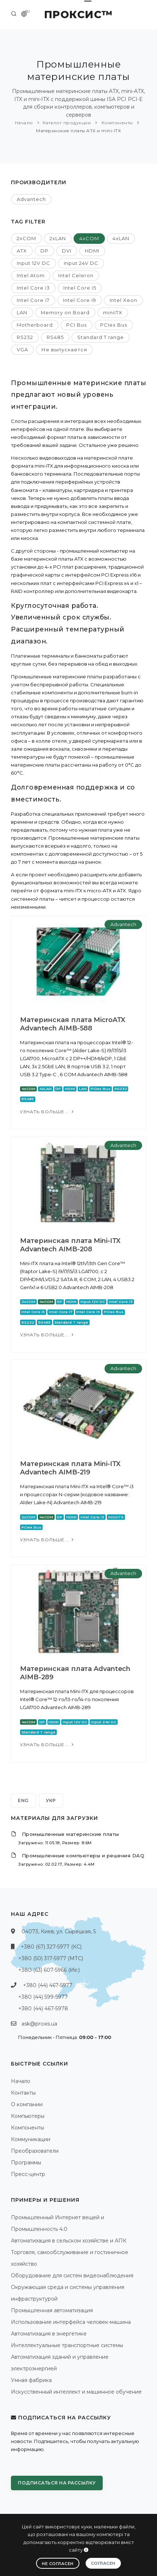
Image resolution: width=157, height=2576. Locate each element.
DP (44, 251)
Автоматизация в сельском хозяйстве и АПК (68, 2240)
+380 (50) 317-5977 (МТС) (50, 1958)
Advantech (31, 199)
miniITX (112, 312)
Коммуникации (30, 2139)
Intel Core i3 (33, 288)
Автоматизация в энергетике (49, 2333)
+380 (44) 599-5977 (43, 1997)
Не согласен (58, 2563)
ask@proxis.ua (39, 2023)
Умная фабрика (31, 2380)
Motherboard (35, 325)
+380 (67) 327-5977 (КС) (51, 1946)
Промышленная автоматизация (52, 2310)
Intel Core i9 (79, 300)
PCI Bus (76, 325)
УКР (51, 1800)
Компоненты (116, 122)
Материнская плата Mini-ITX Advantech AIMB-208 (70, 1245)
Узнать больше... (47, 1111)
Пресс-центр (28, 2174)
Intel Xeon (123, 300)
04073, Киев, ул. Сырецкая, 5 (58, 1931)
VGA (22, 349)
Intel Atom (31, 275)
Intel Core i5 (79, 288)
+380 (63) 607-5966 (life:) (49, 1970)
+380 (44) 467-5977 (47, 1985)
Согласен (103, 2563)
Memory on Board (65, 312)
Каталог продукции (67, 122)
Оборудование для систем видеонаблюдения (72, 2275)
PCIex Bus (113, 325)
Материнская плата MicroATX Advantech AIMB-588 (72, 1024)
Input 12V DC (33, 263)
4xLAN (121, 238)
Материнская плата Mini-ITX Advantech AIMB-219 (70, 1468)
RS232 (25, 337)
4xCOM (89, 238)
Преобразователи (35, 2151)
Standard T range (100, 337)
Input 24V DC (81, 263)
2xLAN (58, 238)
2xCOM (26, 238)
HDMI (92, 251)
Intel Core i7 (33, 300)
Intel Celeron (76, 275)
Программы (26, 2162)
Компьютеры (27, 2116)
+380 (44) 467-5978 (43, 2008)
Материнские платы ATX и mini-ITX (78, 130)
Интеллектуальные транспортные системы (67, 2345)
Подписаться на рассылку (57, 2483)
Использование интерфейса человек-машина (71, 2322)
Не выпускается (64, 349)
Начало (24, 122)
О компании (27, 2104)
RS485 (55, 337)
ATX (22, 251)
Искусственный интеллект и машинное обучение (76, 2392)
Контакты (23, 2093)
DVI (66, 251)
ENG (23, 1800)
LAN (22, 312)
